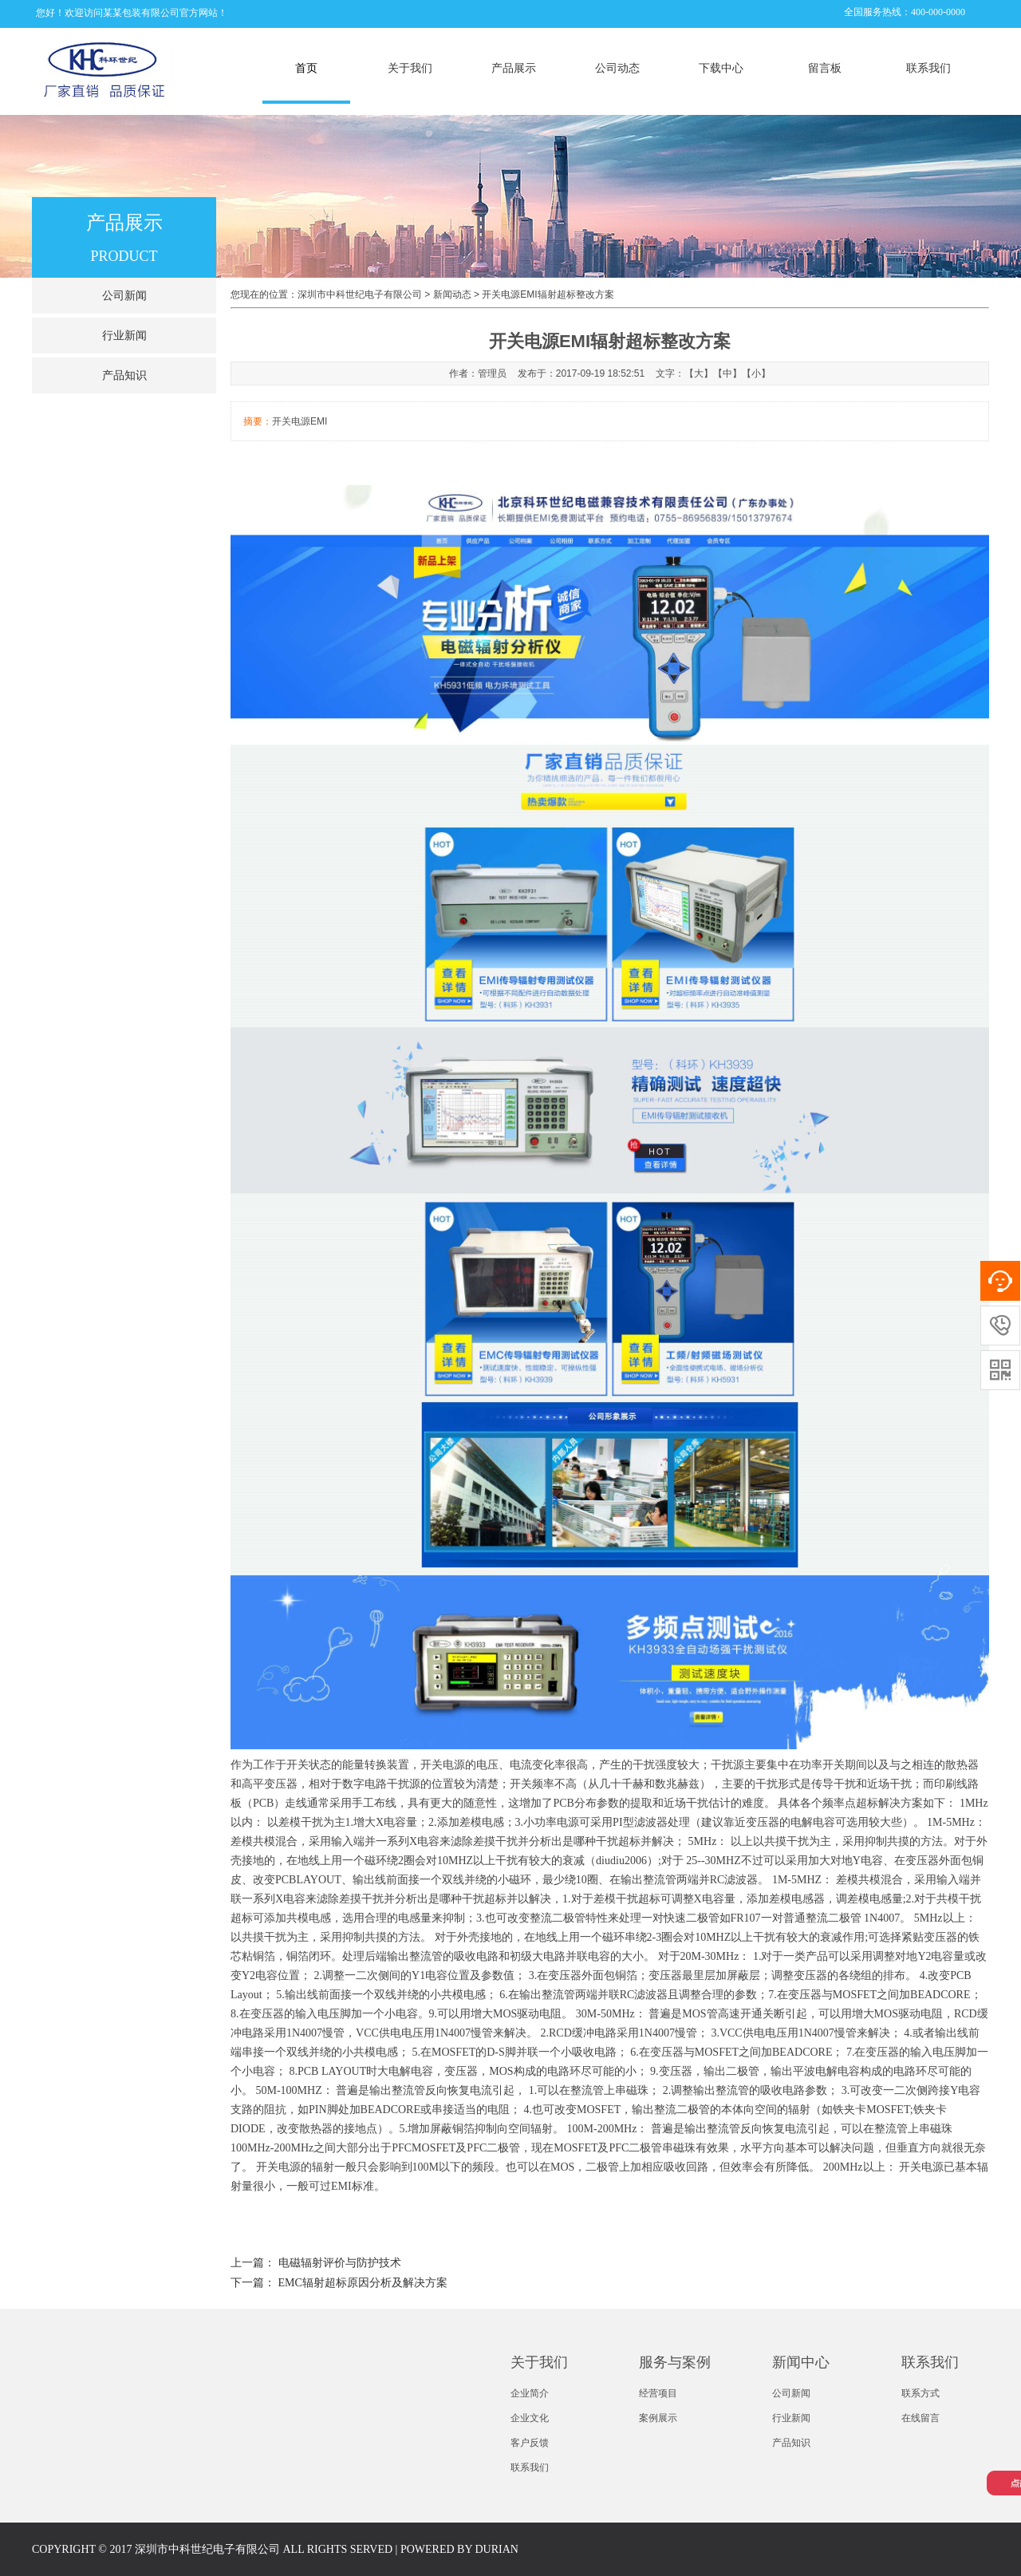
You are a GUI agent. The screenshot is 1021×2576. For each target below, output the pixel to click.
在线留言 (920, 2418)
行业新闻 (124, 336)
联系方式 (920, 2393)
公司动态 (617, 68)
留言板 (825, 68)
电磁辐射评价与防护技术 (339, 2263)
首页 (306, 68)
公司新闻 (124, 296)
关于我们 (410, 68)
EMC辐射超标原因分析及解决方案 (362, 2283)
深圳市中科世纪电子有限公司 (360, 294)
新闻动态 (452, 294)
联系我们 (928, 68)
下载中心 (721, 68)
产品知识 (124, 375)
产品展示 (513, 68)
